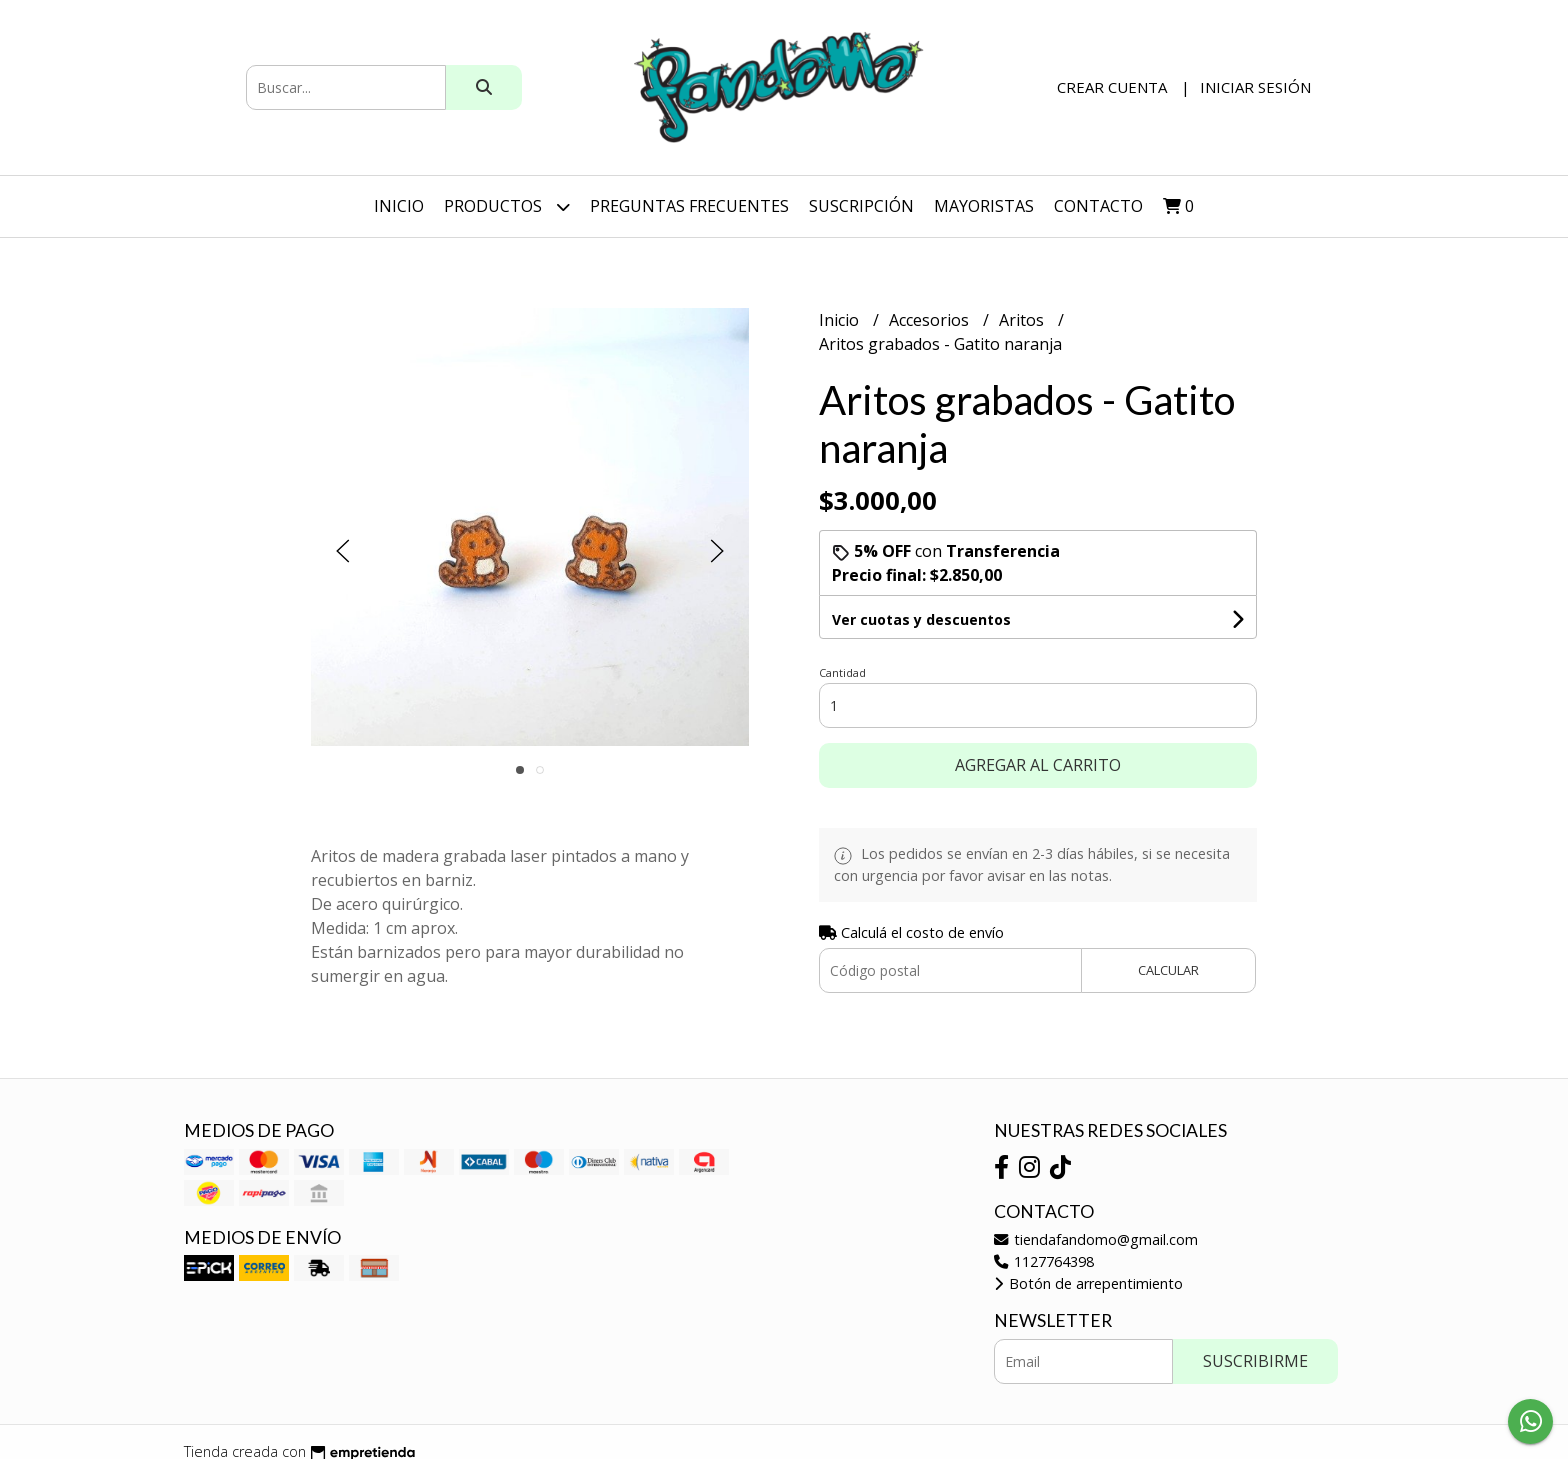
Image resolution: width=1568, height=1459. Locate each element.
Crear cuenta (1112, 87)
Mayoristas (984, 206)
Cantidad (842, 672)
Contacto (1098, 206)
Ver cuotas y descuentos (921, 619)
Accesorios (931, 320)
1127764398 (1044, 1261)
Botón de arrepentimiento (1088, 1283)
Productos (507, 206)
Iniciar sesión (1255, 87)
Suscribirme (1255, 1361)
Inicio (399, 206)
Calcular (1168, 970)
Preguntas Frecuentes (689, 206)
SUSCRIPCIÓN (861, 206)
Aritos (1023, 320)
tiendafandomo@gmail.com (1096, 1239)
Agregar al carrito (1038, 765)
